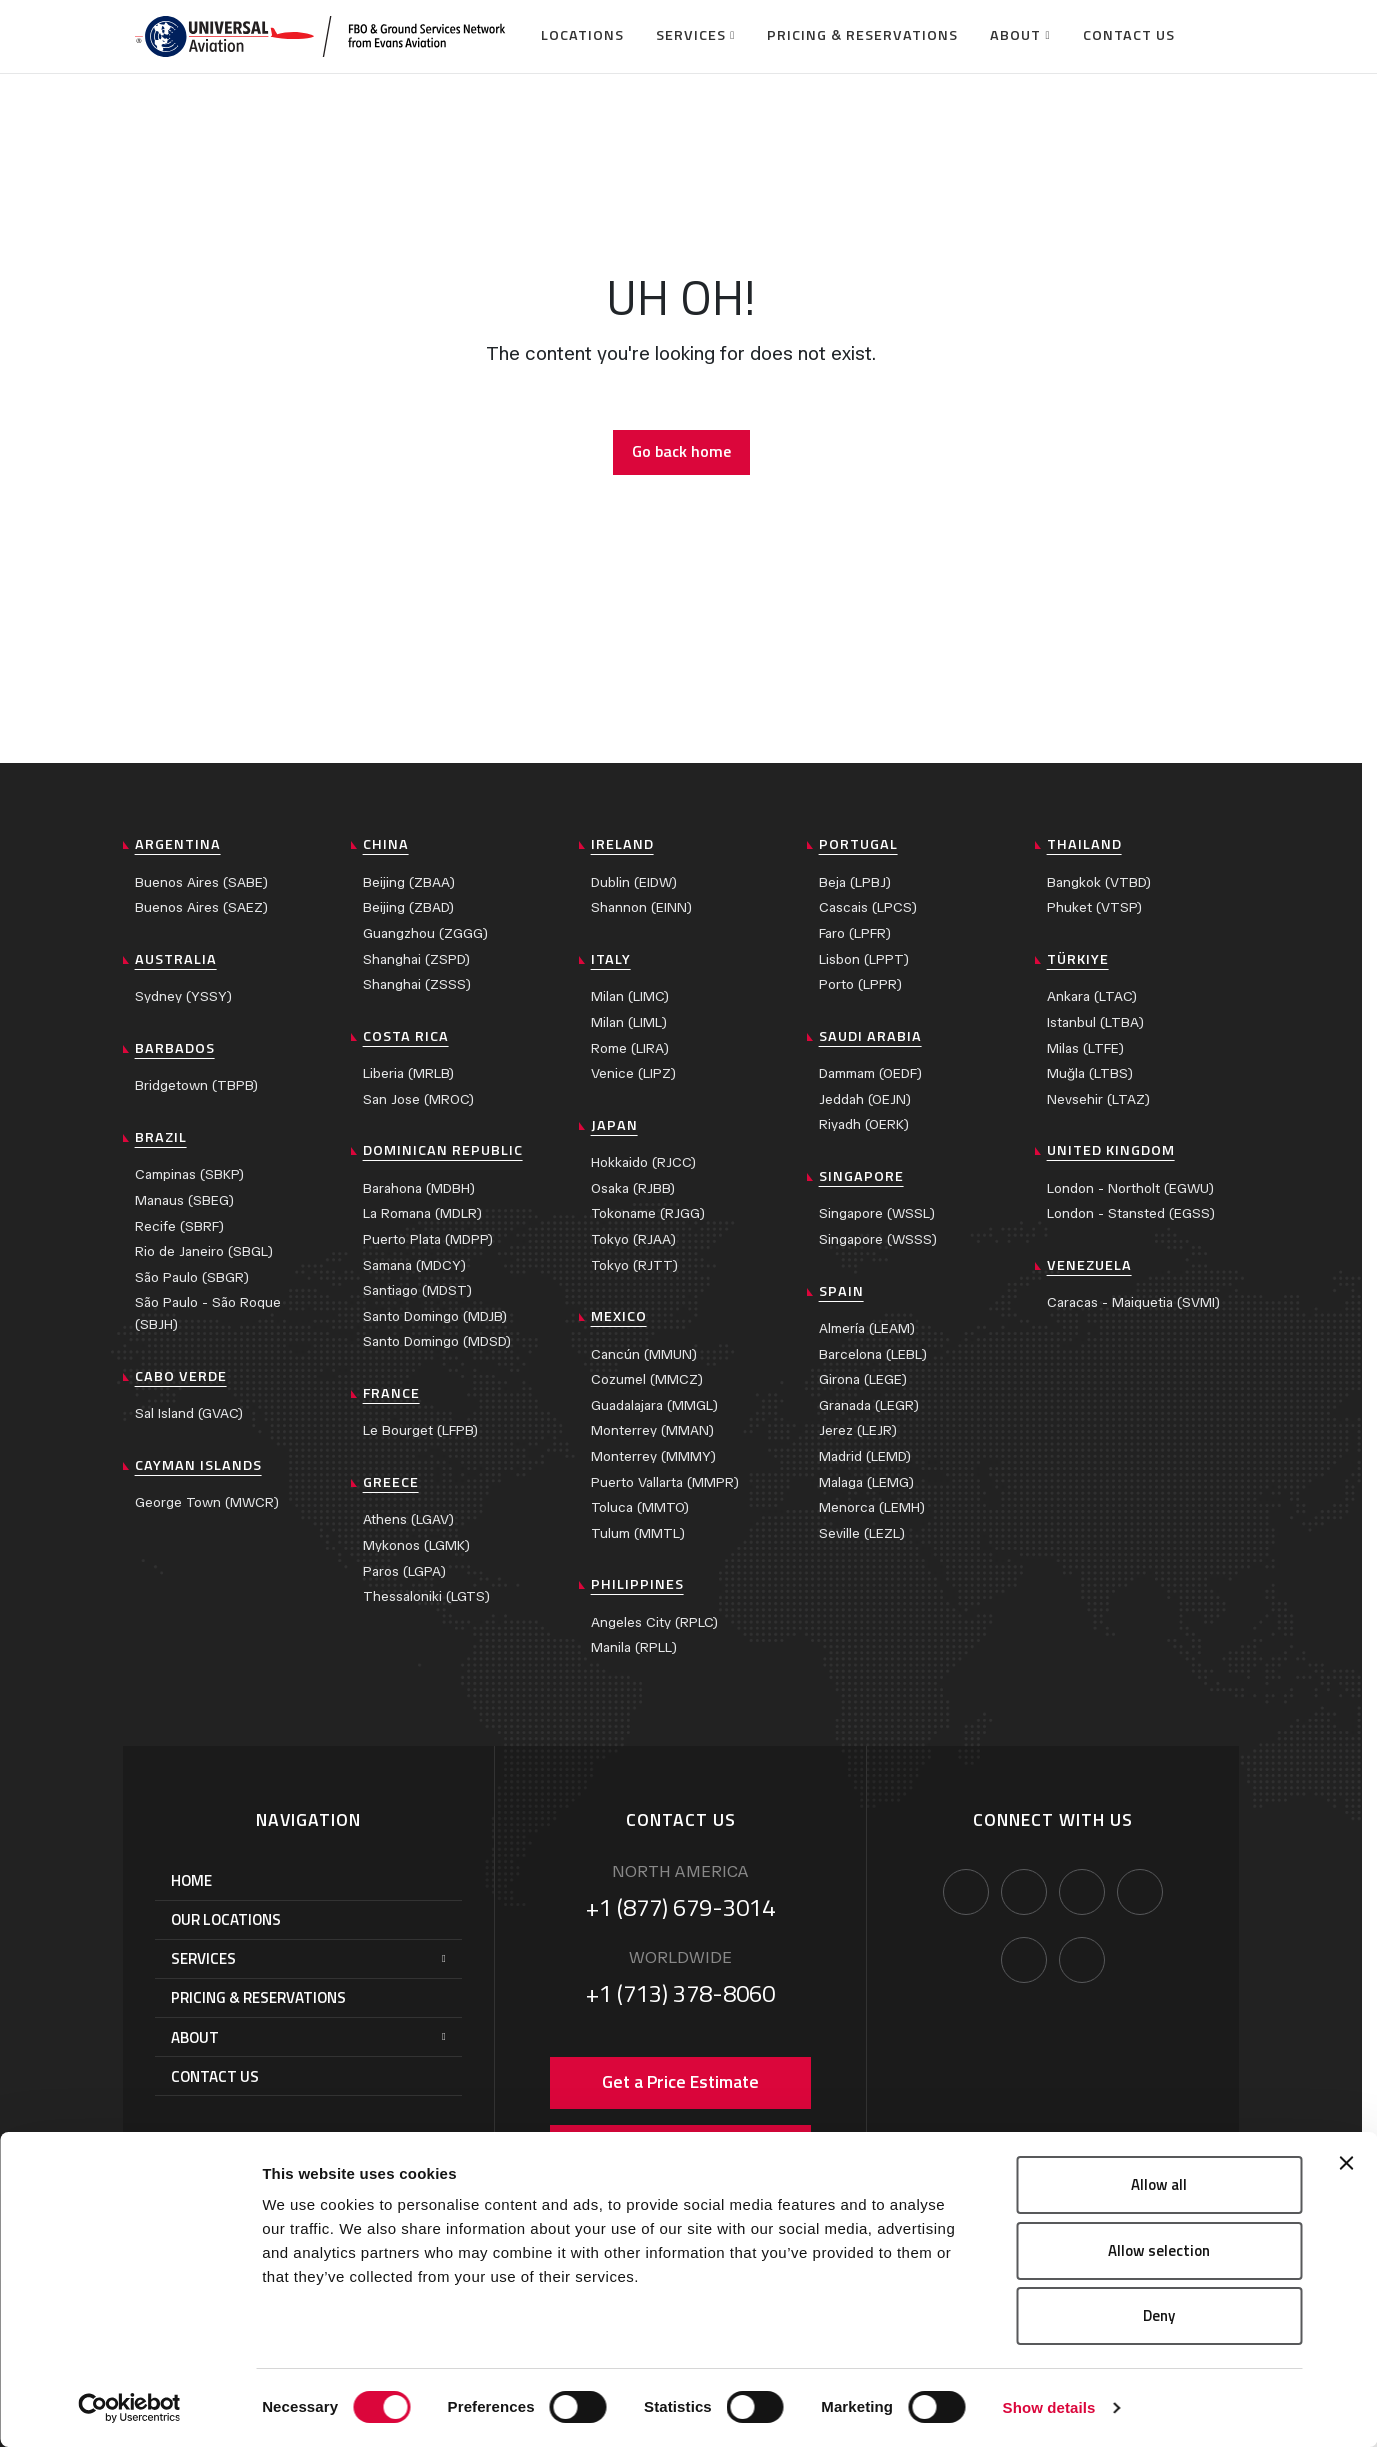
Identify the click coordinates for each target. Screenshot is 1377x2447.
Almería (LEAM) (867, 1328)
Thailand (1084, 844)
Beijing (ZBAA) (409, 882)
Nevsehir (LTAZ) (1098, 1099)
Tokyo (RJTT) (634, 1265)
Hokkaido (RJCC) (643, 1162)
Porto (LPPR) (860, 984)
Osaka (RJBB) (633, 1188)
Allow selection (1159, 2250)
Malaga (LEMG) (866, 1482)
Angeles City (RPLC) (654, 1622)
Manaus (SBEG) (184, 1200)
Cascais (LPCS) (868, 907)
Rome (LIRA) (630, 1048)
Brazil (161, 1137)
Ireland (622, 844)
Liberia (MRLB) (408, 1073)
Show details (1049, 2407)
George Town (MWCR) (207, 1502)
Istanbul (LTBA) (1095, 1022)
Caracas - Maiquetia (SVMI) (1133, 1302)
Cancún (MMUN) (644, 1354)
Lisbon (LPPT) (864, 959)
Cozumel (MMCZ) (647, 1379)
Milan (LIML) (629, 1022)
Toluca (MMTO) (640, 1507)
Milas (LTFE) (1085, 1048)
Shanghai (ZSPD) (416, 959)
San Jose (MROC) (418, 1099)
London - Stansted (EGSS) (1131, 1213)
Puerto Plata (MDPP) (428, 1239)
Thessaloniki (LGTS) (426, 1596)
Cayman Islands (198, 1465)
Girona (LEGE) (863, 1379)
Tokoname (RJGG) (648, 1213)
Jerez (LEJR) (858, 1430)
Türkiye (1078, 959)
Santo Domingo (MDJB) (435, 1316)
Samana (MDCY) (414, 1265)
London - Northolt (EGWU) (1130, 1188)
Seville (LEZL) (862, 1533)
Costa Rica (406, 1036)
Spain (841, 1291)
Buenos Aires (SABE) (201, 882)
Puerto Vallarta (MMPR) (665, 1482)
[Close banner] (1346, 2163)
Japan (614, 1125)
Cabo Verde (181, 1376)
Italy (611, 959)
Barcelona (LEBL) (873, 1354)
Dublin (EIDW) (634, 882)
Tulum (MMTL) (638, 1533)
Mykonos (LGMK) (416, 1545)
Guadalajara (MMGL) (654, 1405)
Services (691, 35)
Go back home (681, 451)
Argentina (178, 844)
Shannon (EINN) (641, 907)
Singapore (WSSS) (878, 1239)
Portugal (858, 844)
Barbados (175, 1048)
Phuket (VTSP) (1094, 907)
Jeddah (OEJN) (865, 1099)
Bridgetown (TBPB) (196, 1085)
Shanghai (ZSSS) (417, 984)
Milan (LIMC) (630, 996)
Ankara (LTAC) (1092, 996)
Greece (391, 1482)
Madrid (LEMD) (865, 1456)
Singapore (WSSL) (877, 1213)
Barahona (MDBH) (419, 1188)
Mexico (619, 1316)
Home (191, 1880)
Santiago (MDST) (417, 1290)
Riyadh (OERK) (864, 1124)
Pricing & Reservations (862, 35)
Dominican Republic (443, 1150)
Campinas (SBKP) (189, 1174)
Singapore (861, 1176)
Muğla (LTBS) (1090, 1073)
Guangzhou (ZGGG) (425, 933)
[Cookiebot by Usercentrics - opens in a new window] (129, 2408)
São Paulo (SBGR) (192, 1277)
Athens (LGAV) (408, 1519)
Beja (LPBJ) (855, 882)
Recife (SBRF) (179, 1226)
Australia (176, 959)
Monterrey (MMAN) (652, 1430)
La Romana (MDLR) (422, 1213)
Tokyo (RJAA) (633, 1239)
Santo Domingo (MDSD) (437, 1341)
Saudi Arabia (870, 1036)
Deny (1159, 2315)
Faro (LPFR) (855, 933)
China (386, 844)
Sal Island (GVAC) (189, 1413)
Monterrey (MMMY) (653, 1456)
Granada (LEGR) (869, 1405)
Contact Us (1129, 35)
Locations (582, 35)
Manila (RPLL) (634, 1647)
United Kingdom (1111, 1150)
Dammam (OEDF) (870, 1073)
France (391, 1393)
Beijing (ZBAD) (408, 907)
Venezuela (1089, 1265)
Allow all (1159, 2184)
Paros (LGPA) (404, 1571)
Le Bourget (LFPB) (420, 1430)
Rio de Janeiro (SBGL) (204, 1251)
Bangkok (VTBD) (1099, 882)
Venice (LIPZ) (633, 1073)
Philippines (637, 1584)
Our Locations (226, 1919)
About (1015, 35)
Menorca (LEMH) (872, 1507)
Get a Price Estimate (680, 2081)
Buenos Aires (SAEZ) (201, 907)
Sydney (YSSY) (183, 996)
